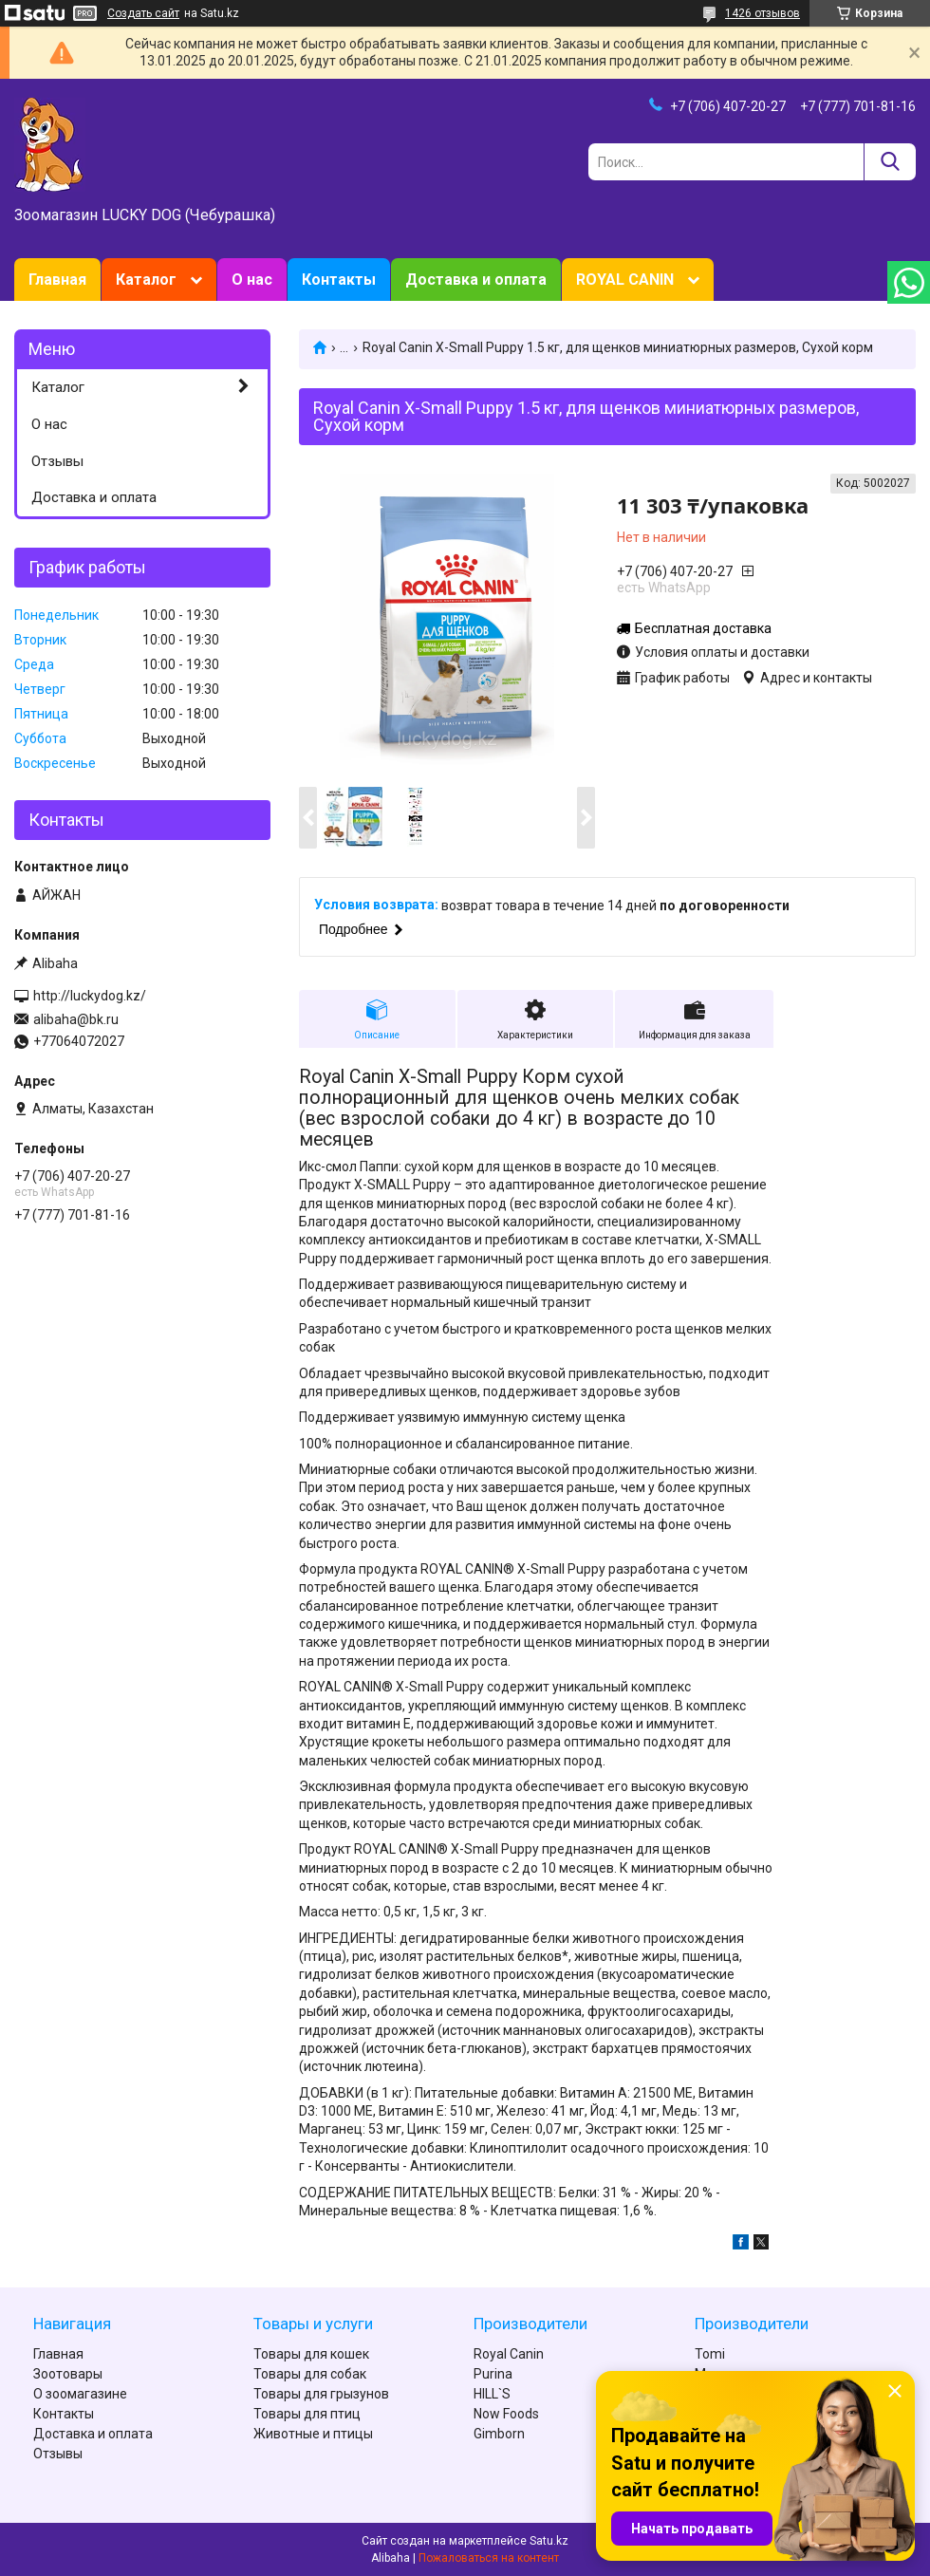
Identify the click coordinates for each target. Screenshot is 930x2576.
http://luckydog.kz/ (89, 995)
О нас (252, 280)
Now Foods (506, 2413)
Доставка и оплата (476, 280)
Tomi (710, 2353)
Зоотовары (67, 2373)
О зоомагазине (80, 2393)
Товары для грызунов (321, 2393)
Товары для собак (309, 2373)
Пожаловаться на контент (488, 2558)
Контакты (339, 280)
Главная (57, 280)
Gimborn (499, 2433)
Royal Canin (509, 2353)
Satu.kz (549, 2541)
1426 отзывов (762, 13)
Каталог (146, 280)
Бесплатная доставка (703, 628)
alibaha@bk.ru (76, 1019)
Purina (493, 2373)
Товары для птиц (307, 2413)
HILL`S (492, 2393)
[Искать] (890, 161)
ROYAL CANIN (625, 280)
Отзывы (57, 461)
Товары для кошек (311, 2353)
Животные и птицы (313, 2433)
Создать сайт (143, 13)
